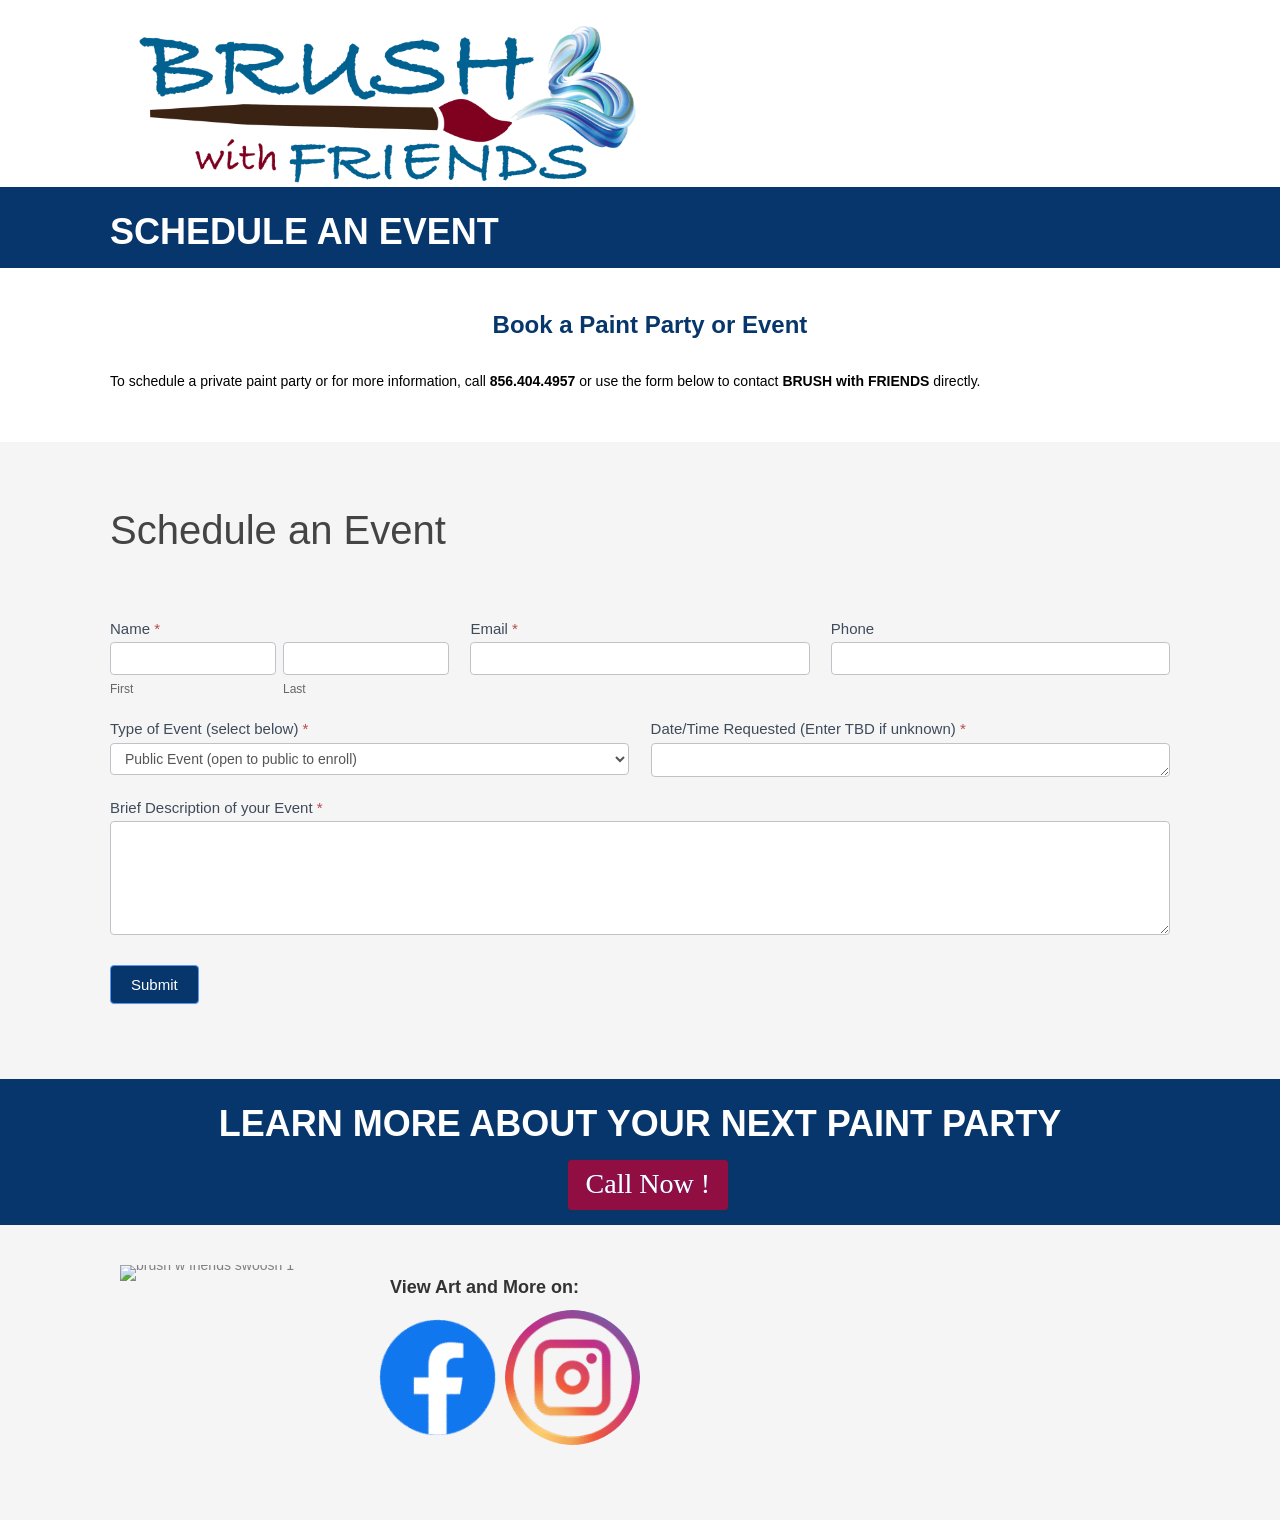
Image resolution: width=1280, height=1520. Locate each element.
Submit (154, 984)
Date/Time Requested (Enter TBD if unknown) (808, 728)
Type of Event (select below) (209, 728)
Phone (852, 628)
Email (494, 628)
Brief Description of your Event (216, 807)
